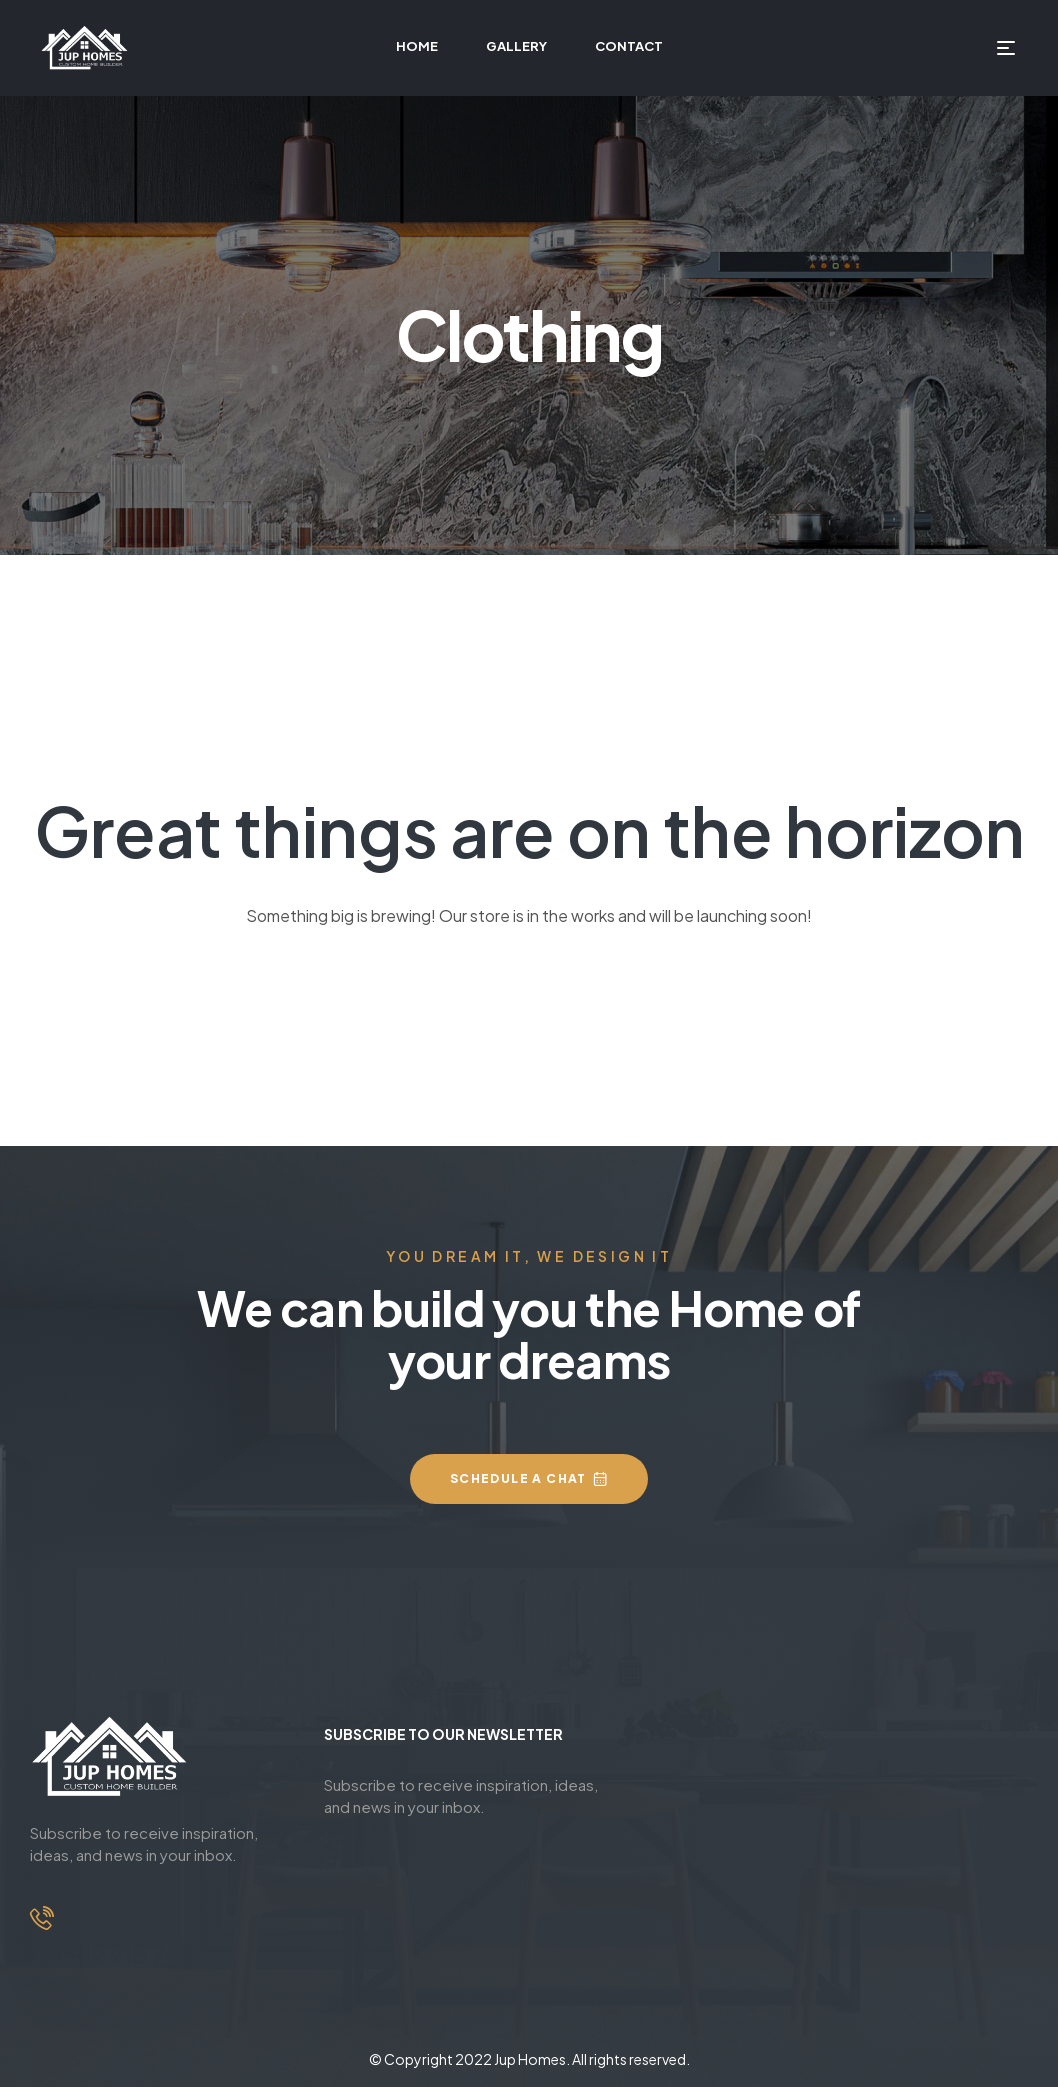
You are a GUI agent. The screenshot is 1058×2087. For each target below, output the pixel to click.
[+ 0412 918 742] (42, 1918)
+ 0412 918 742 (111, 1954)
